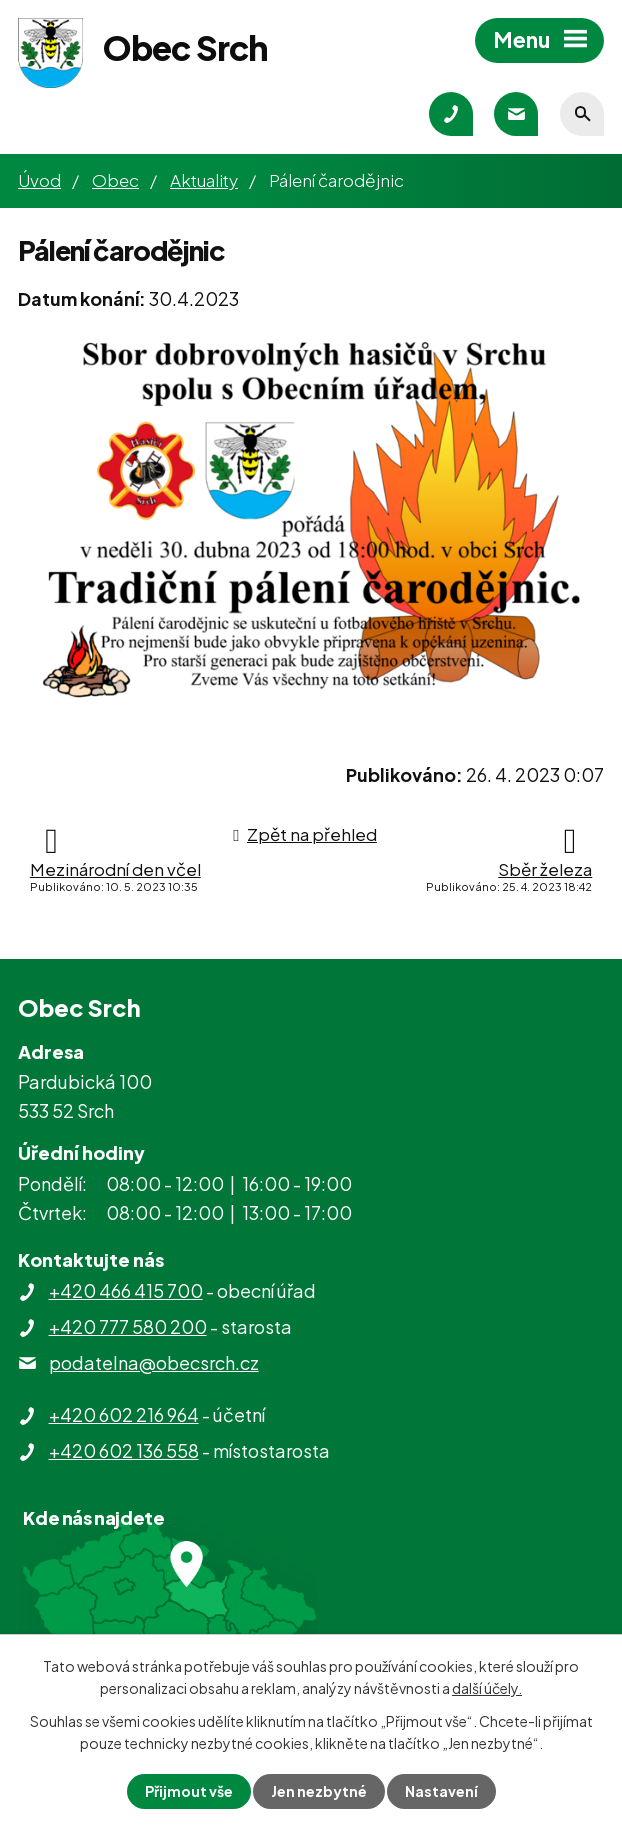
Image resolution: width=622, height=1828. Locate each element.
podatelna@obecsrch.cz (154, 1362)
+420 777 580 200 (128, 1326)
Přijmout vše (189, 1791)
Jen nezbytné (319, 1791)
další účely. (487, 1688)
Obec (115, 180)
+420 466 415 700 (126, 1290)
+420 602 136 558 (124, 1450)
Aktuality (204, 180)
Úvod (39, 180)
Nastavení (441, 1791)
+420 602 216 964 (124, 1414)
